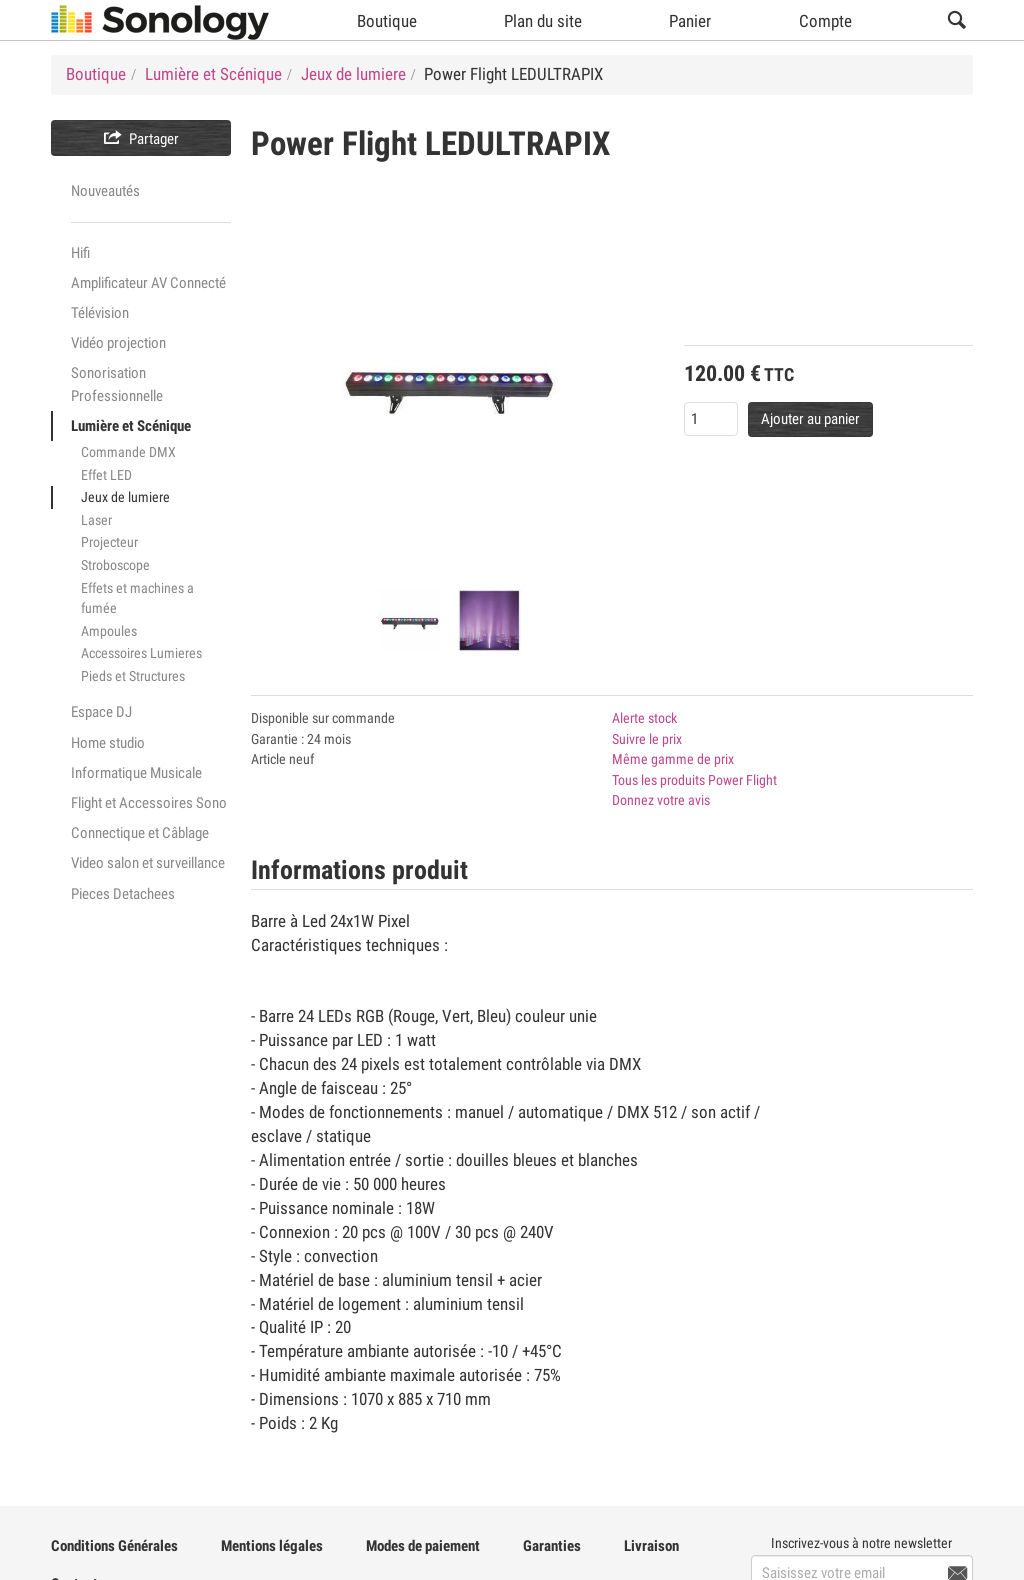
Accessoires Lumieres (141, 653)
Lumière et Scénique (131, 426)
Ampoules (109, 631)
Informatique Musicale (136, 773)
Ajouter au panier (810, 419)
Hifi (80, 253)
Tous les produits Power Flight (694, 780)
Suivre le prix (647, 739)
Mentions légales (272, 1546)
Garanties (552, 1546)
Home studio (108, 743)
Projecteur (109, 542)
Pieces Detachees (123, 894)
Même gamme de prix (673, 759)
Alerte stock (644, 718)
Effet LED (106, 475)
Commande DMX (128, 452)
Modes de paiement (423, 1546)
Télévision (100, 313)
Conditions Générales (114, 1546)
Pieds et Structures (133, 676)
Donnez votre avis (661, 800)
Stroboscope (115, 565)
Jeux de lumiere (125, 497)
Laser (96, 520)
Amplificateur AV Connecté (148, 283)
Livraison (651, 1546)
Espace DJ (101, 712)
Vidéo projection (118, 343)
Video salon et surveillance (148, 863)
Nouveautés (105, 191)
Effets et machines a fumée (137, 598)
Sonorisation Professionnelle (117, 384)
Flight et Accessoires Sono (149, 803)
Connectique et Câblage (140, 833)
